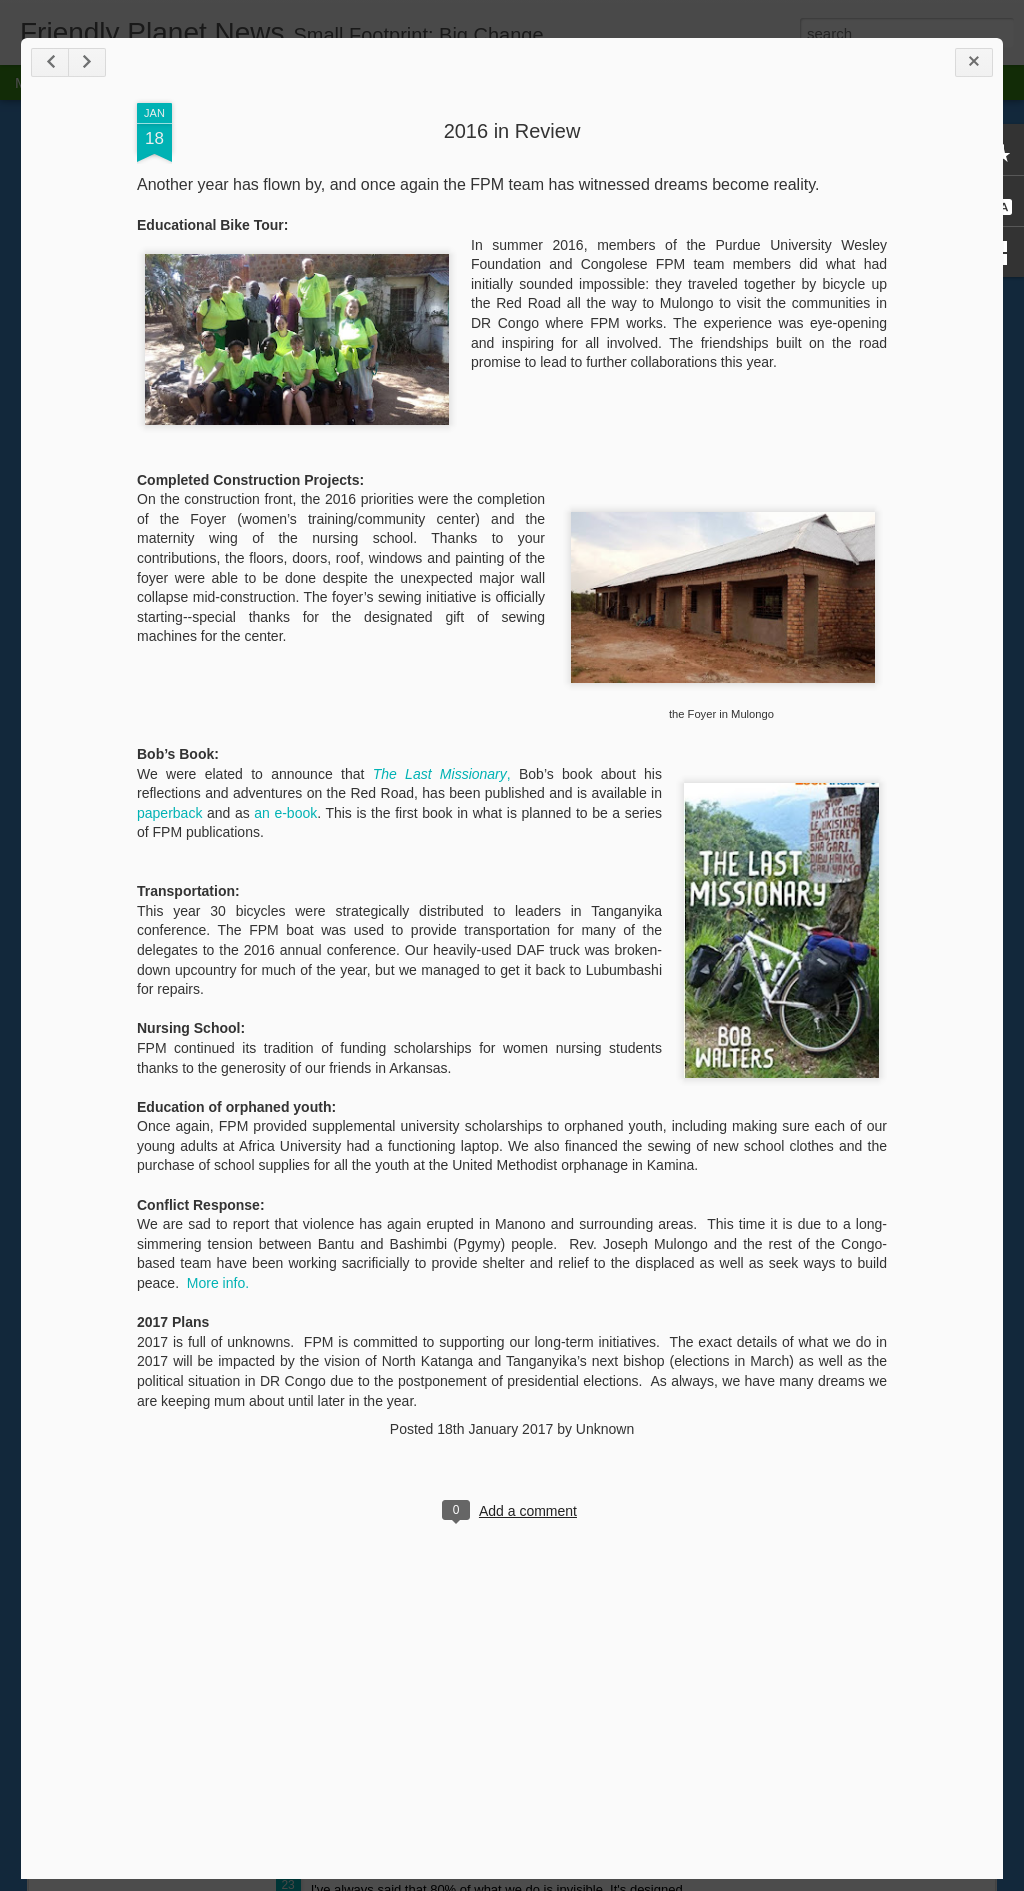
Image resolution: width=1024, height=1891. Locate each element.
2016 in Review (512, 131)
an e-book (285, 813)
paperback (169, 813)
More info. (218, 1283)
